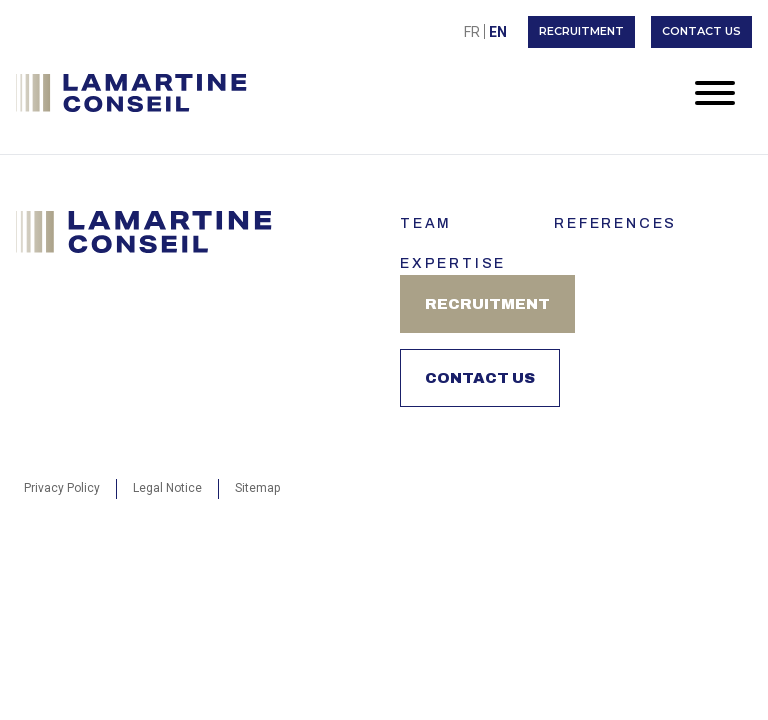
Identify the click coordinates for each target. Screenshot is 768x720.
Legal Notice (167, 488)
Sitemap (257, 488)
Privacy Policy (62, 488)
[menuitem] (472, 31)
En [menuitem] (498, 32)
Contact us (701, 31)
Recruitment (581, 31)
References (615, 223)
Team (426, 223)
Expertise (453, 263)
